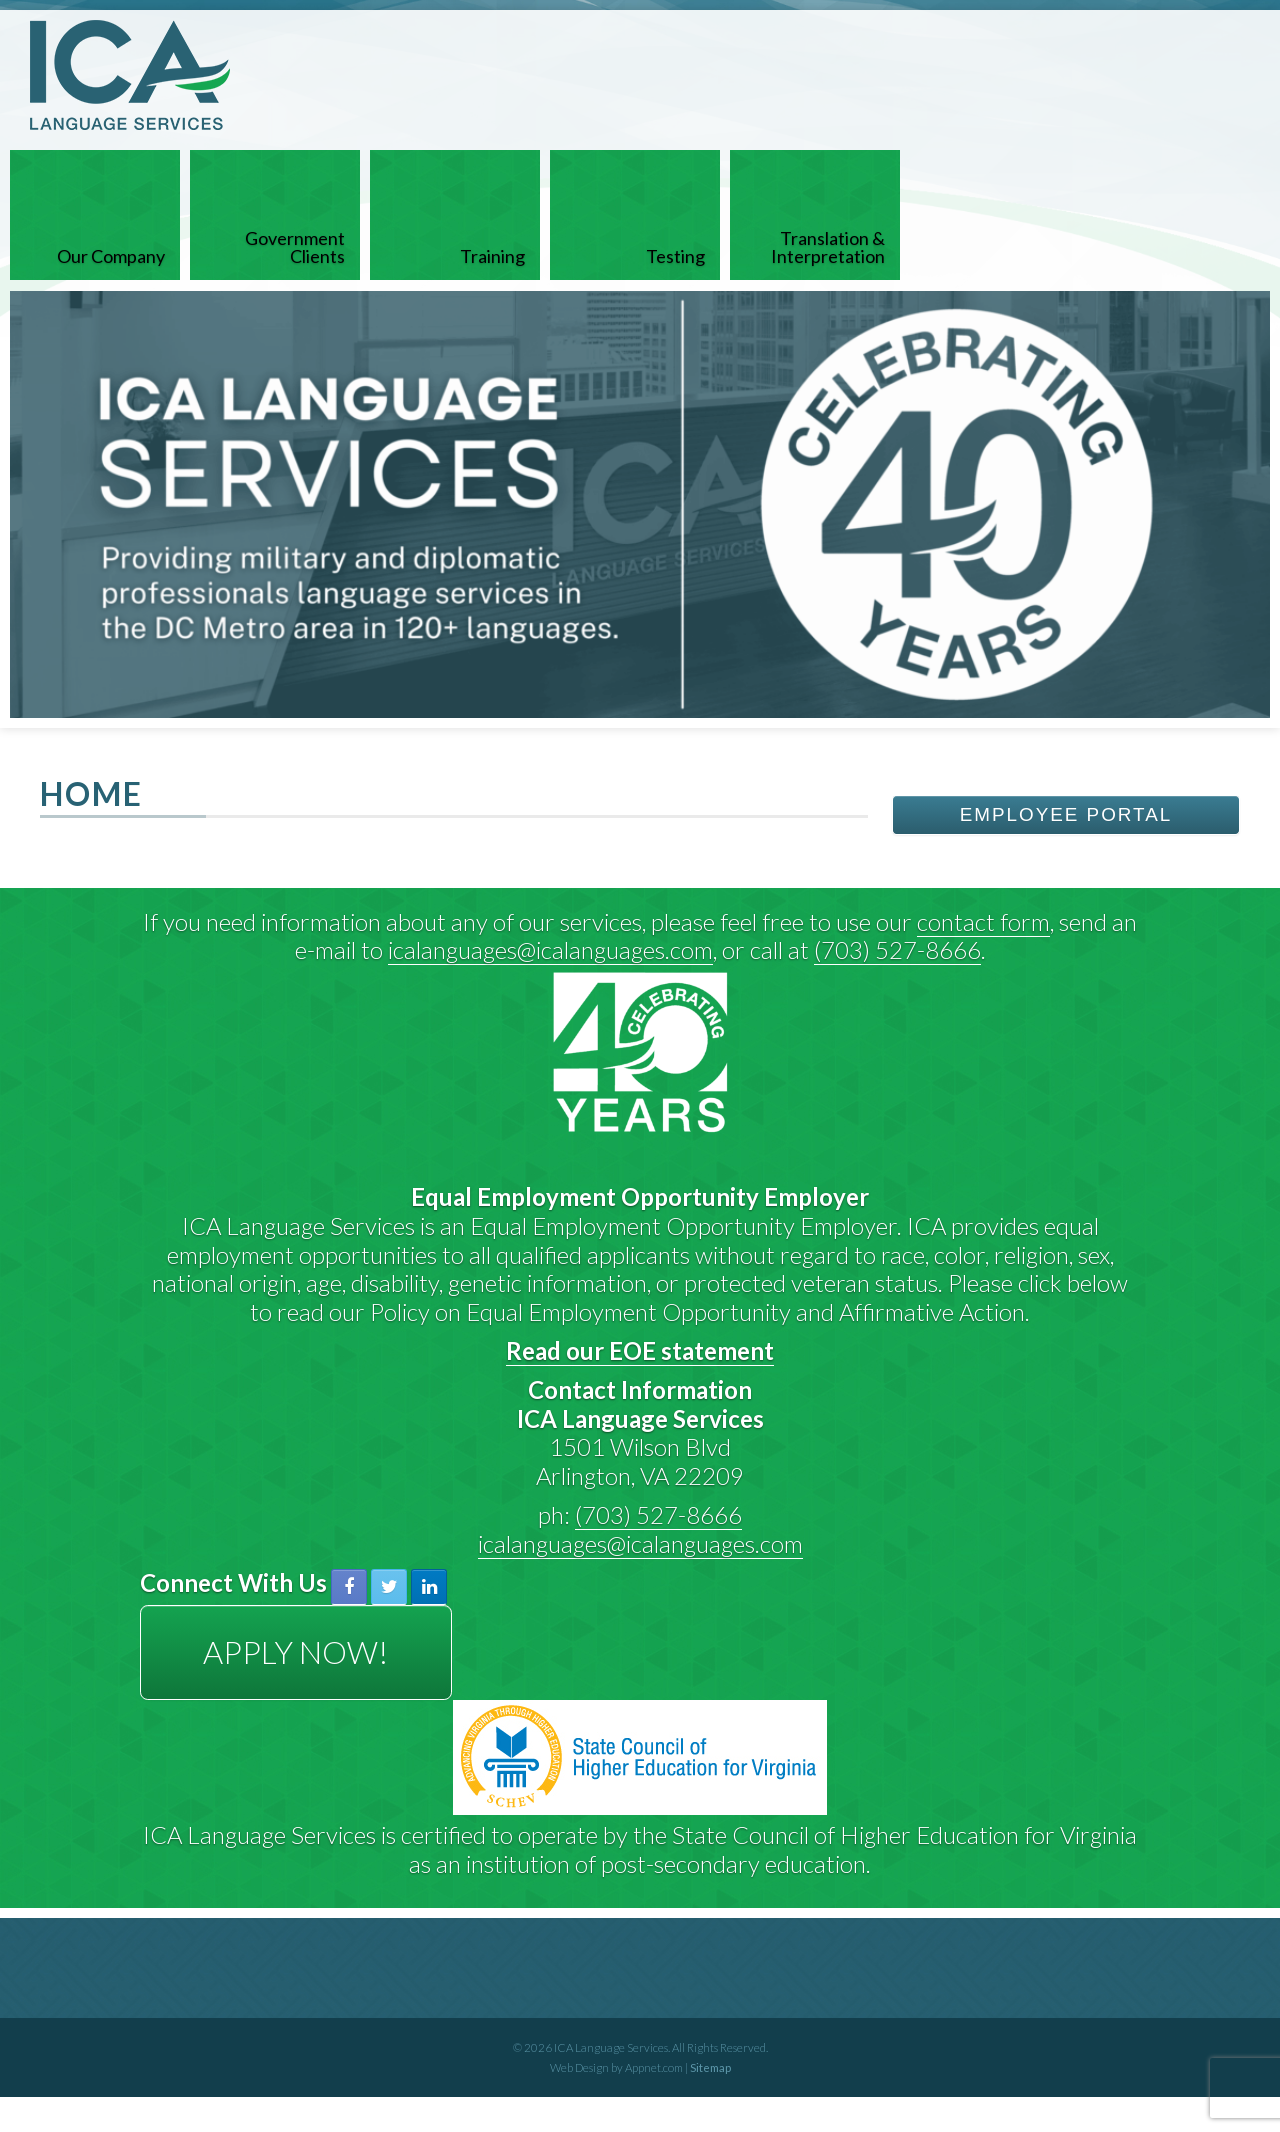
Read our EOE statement (640, 1350)
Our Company (111, 256)
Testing (675, 256)
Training (492, 256)
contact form (983, 921)
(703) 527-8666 (897, 949)
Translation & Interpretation (828, 247)
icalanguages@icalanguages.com (550, 949)
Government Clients (295, 247)
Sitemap (710, 2067)
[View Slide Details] (640, 504)
